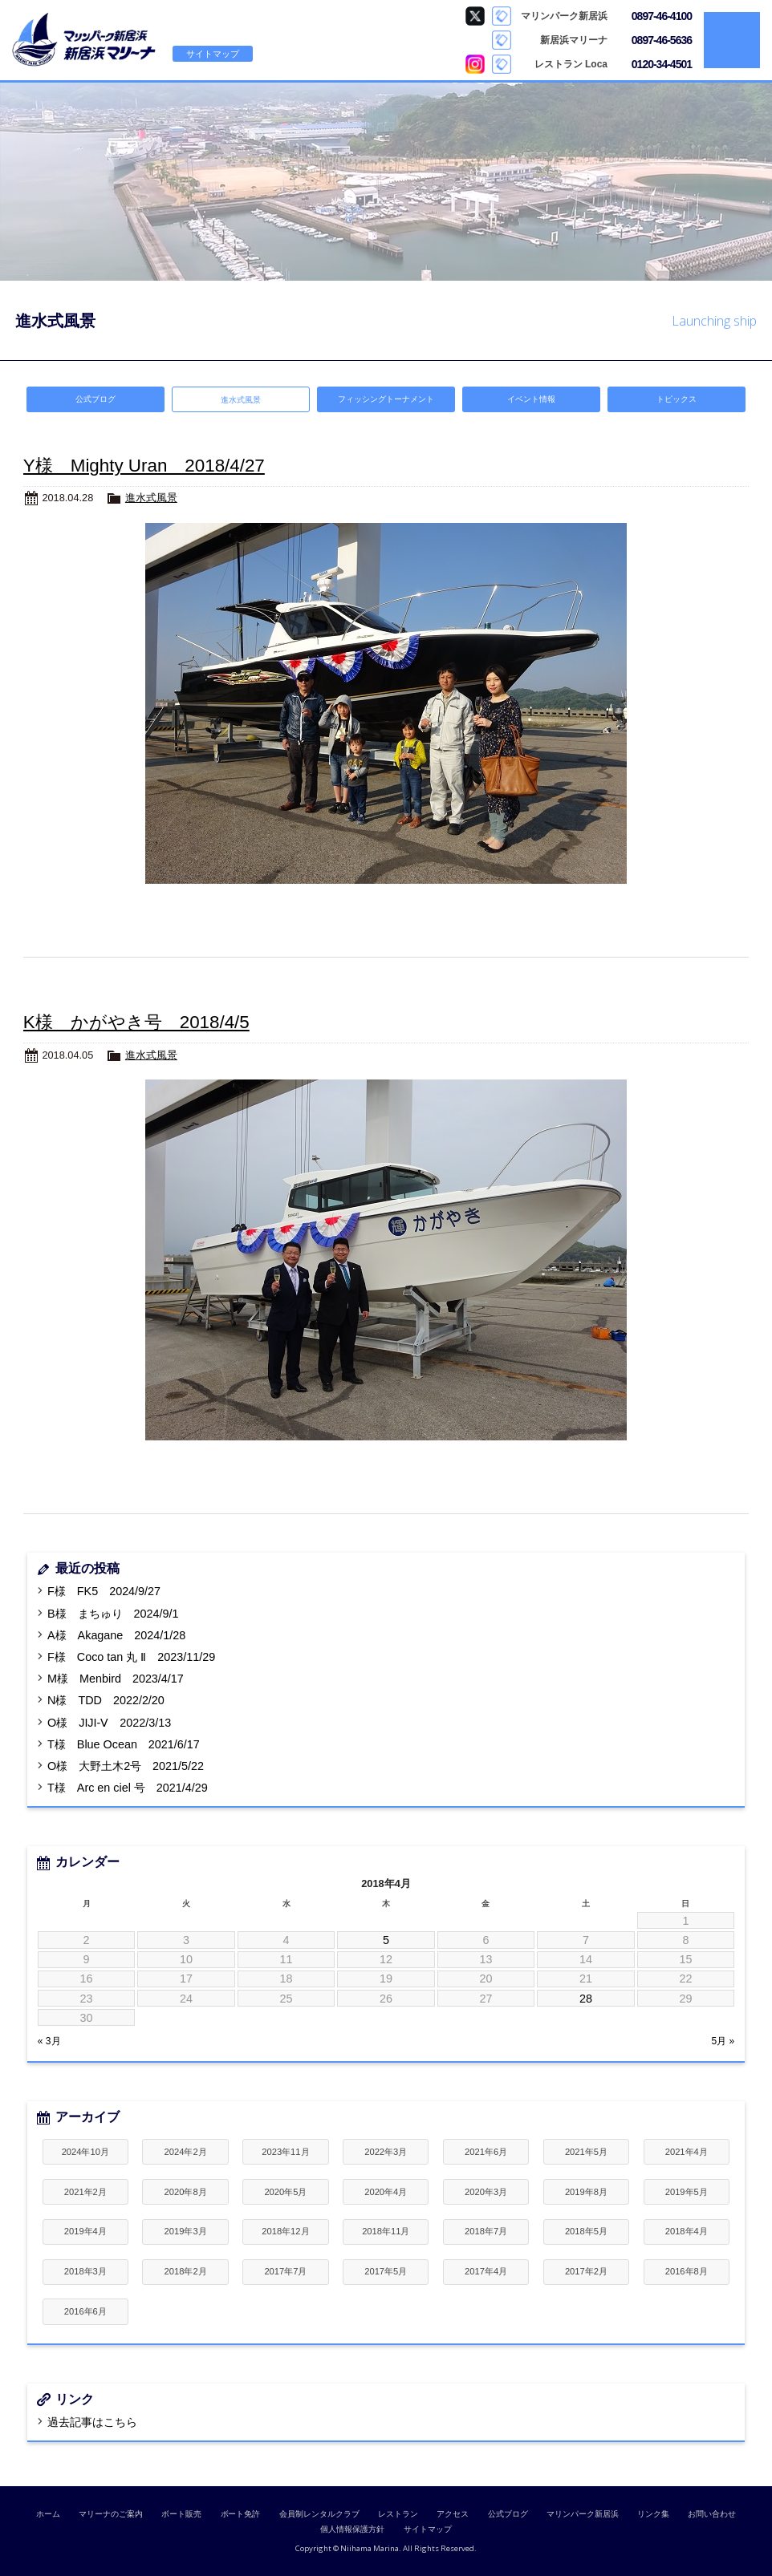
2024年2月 (186, 2152)
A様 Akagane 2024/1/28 (116, 1635)
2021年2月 (85, 2192)
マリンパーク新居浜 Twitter (475, 16)
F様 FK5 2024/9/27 (103, 1591)
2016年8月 (686, 2271)
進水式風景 (151, 498)
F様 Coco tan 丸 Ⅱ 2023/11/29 (131, 1657)
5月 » (723, 2041)
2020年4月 (385, 2192)
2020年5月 (285, 2192)
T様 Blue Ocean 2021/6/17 (123, 1744)
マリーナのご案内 (111, 2514)
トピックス (676, 399)
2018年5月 (586, 2231)
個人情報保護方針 (352, 2529)
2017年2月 (586, 2271)
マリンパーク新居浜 (582, 2514)
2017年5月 (385, 2271)
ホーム (48, 2514)
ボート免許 (241, 2514)
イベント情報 (531, 399)
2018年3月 (85, 2271)
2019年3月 (186, 2231)
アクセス (453, 2514)
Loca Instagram (475, 64)
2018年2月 (186, 2271)
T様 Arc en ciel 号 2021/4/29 (127, 1787)
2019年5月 (686, 2192)
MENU (732, 40)
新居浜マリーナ (84, 40)
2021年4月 (686, 2152)
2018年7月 (486, 2231)
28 (585, 1998)
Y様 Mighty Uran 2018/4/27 (144, 466)
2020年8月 (186, 2192)
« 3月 (49, 2041)
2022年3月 (385, 2152)
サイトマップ (212, 54)
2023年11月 (285, 2152)
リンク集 (653, 2514)
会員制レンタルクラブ (319, 2514)
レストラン (398, 2514)
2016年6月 (85, 2311)
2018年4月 (686, 2231)
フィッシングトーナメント (386, 399)
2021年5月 (586, 2152)
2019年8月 (586, 2192)
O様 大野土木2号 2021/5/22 (125, 1766)
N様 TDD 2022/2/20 (106, 1700)
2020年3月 (486, 2192)
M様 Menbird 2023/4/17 (115, 1678)
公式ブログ (95, 399)
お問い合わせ (712, 2514)
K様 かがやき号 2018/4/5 (136, 1022)
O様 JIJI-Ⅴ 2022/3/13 (109, 1722)
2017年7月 (285, 2271)
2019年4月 (85, 2231)
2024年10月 (85, 2152)
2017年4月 (486, 2271)
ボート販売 (181, 2514)
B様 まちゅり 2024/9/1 (112, 1613)
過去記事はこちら (92, 2422)
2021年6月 (486, 2152)
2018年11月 (385, 2231)
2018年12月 (285, 2231)
